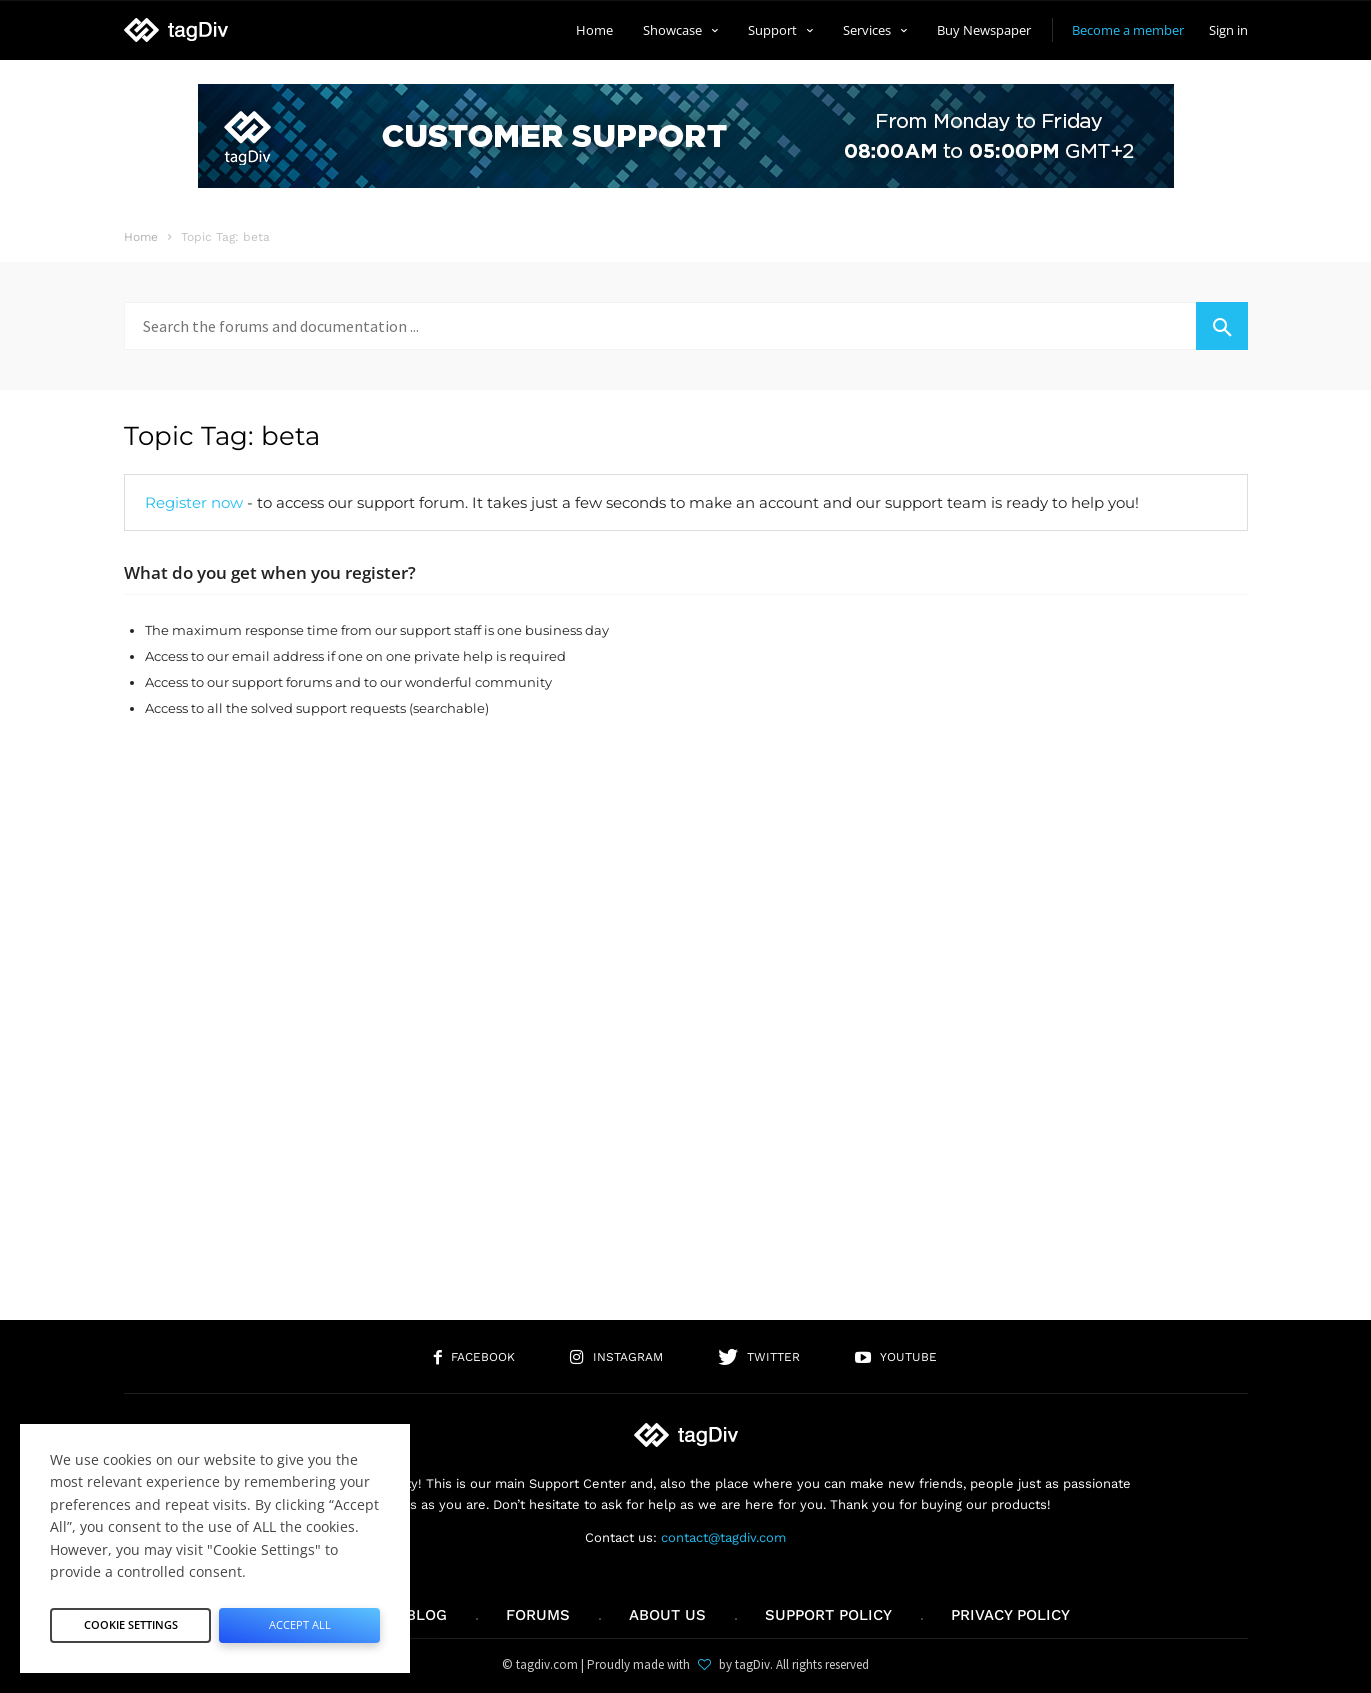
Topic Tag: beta (222, 436)
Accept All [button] (299, 1619)
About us (667, 1615)
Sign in (1228, 30)
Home (594, 30)
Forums (538, 1615)
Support (780, 30)
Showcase (680, 30)
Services (875, 30)
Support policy (828, 1615)
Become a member (1128, 30)
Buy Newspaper (984, 30)
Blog (426, 1615)
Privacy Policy (1010, 1615)
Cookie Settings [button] (131, 1619)
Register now (194, 502)
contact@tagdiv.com (723, 1537)
